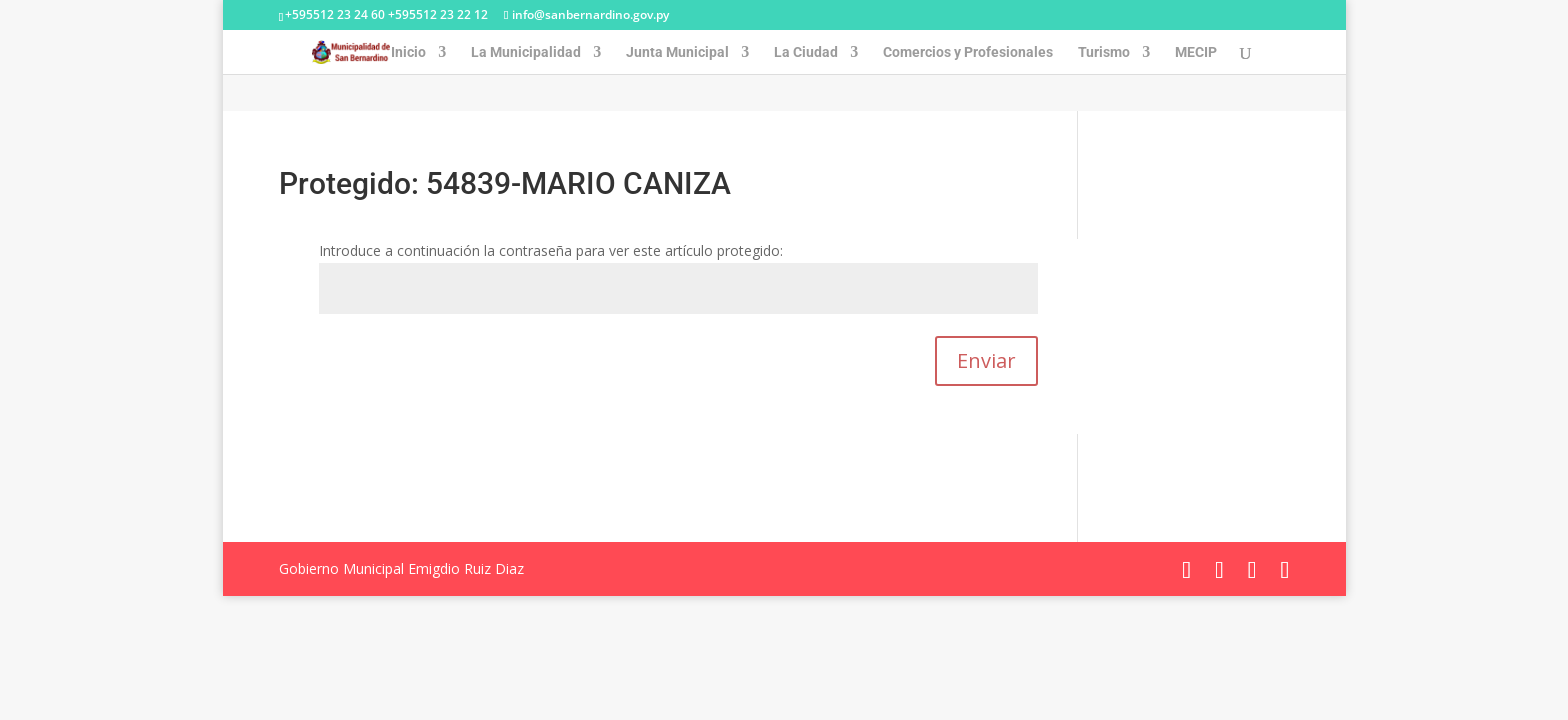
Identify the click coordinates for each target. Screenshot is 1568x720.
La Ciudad (806, 52)
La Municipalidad (526, 52)
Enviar (986, 360)
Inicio (408, 52)
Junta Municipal (677, 52)
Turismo (1104, 52)
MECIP (1196, 52)
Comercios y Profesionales (968, 52)
